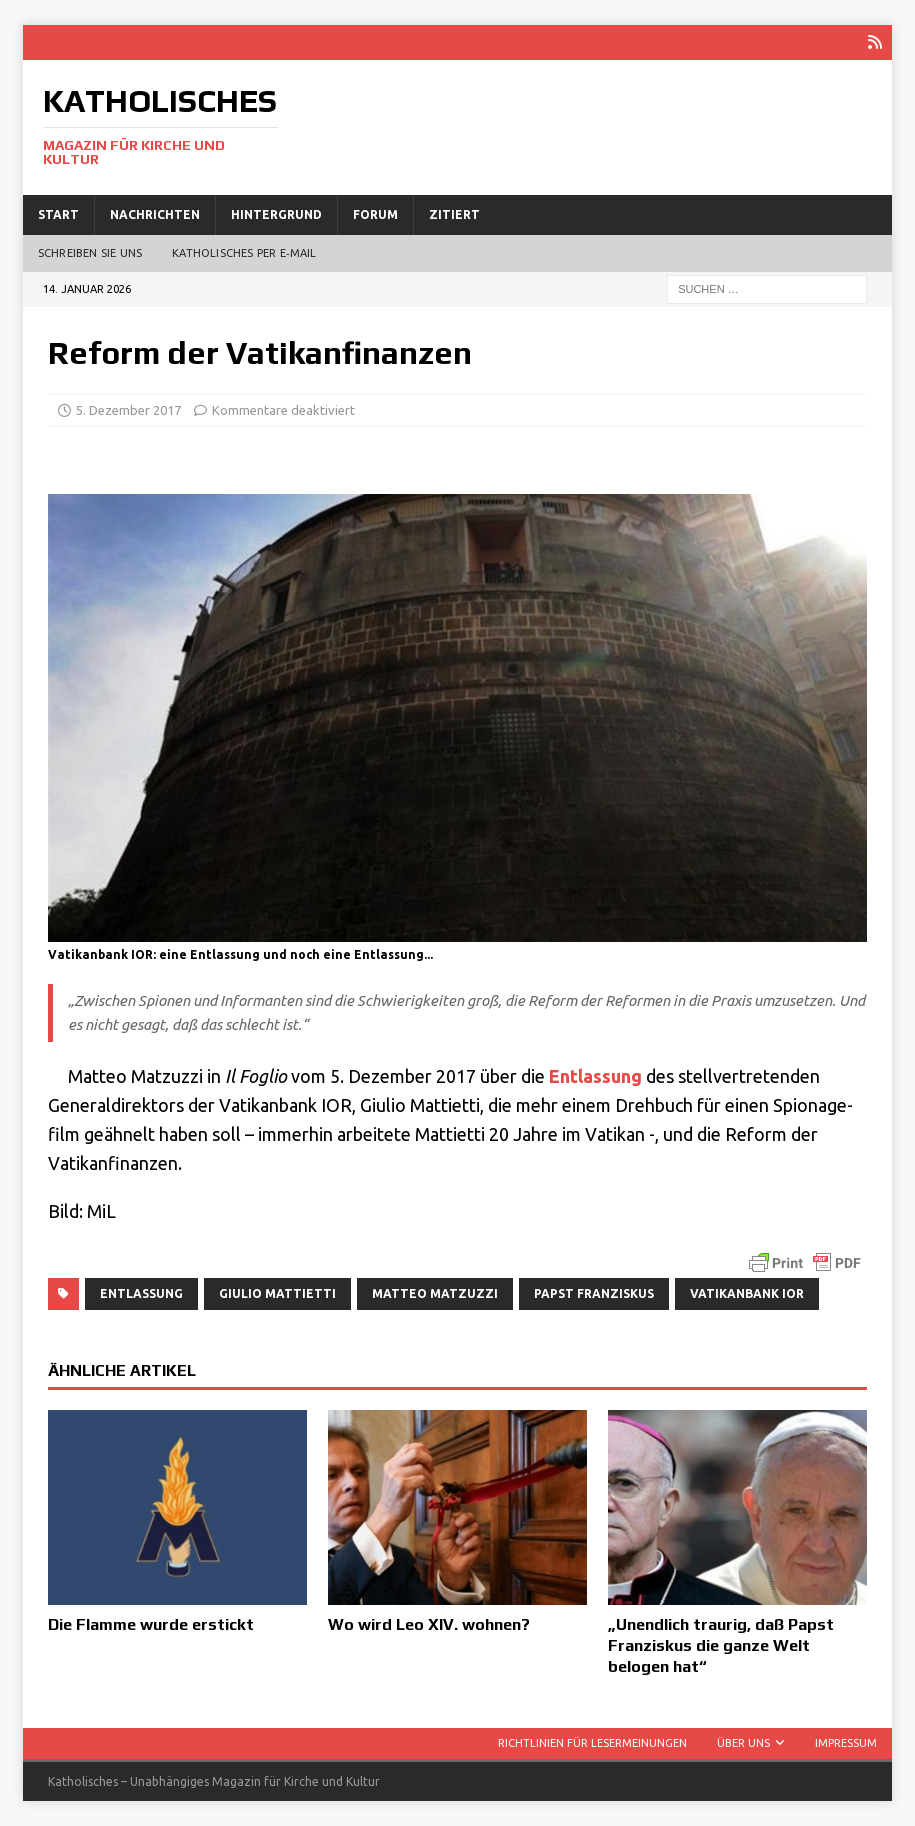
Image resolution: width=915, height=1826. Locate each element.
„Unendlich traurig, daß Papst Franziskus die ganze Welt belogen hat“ (721, 1645)
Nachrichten (155, 214)
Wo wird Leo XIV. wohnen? (429, 1624)
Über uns (743, 1743)
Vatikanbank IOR (747, 1293)
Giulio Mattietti (277, 1293)
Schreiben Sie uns (90, 253)
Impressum (846, 1743)
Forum (375, 214)
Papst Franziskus (594, 1293)
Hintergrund (276, 214)
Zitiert (454, 214)
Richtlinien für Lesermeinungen (592, 1743)
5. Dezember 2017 (128, 410)
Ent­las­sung (595, 1076)
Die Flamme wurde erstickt (151, 1624)
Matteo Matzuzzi (435, 1293)
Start (58, 214)
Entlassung (141, 1293)
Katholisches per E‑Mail (244, 253)
